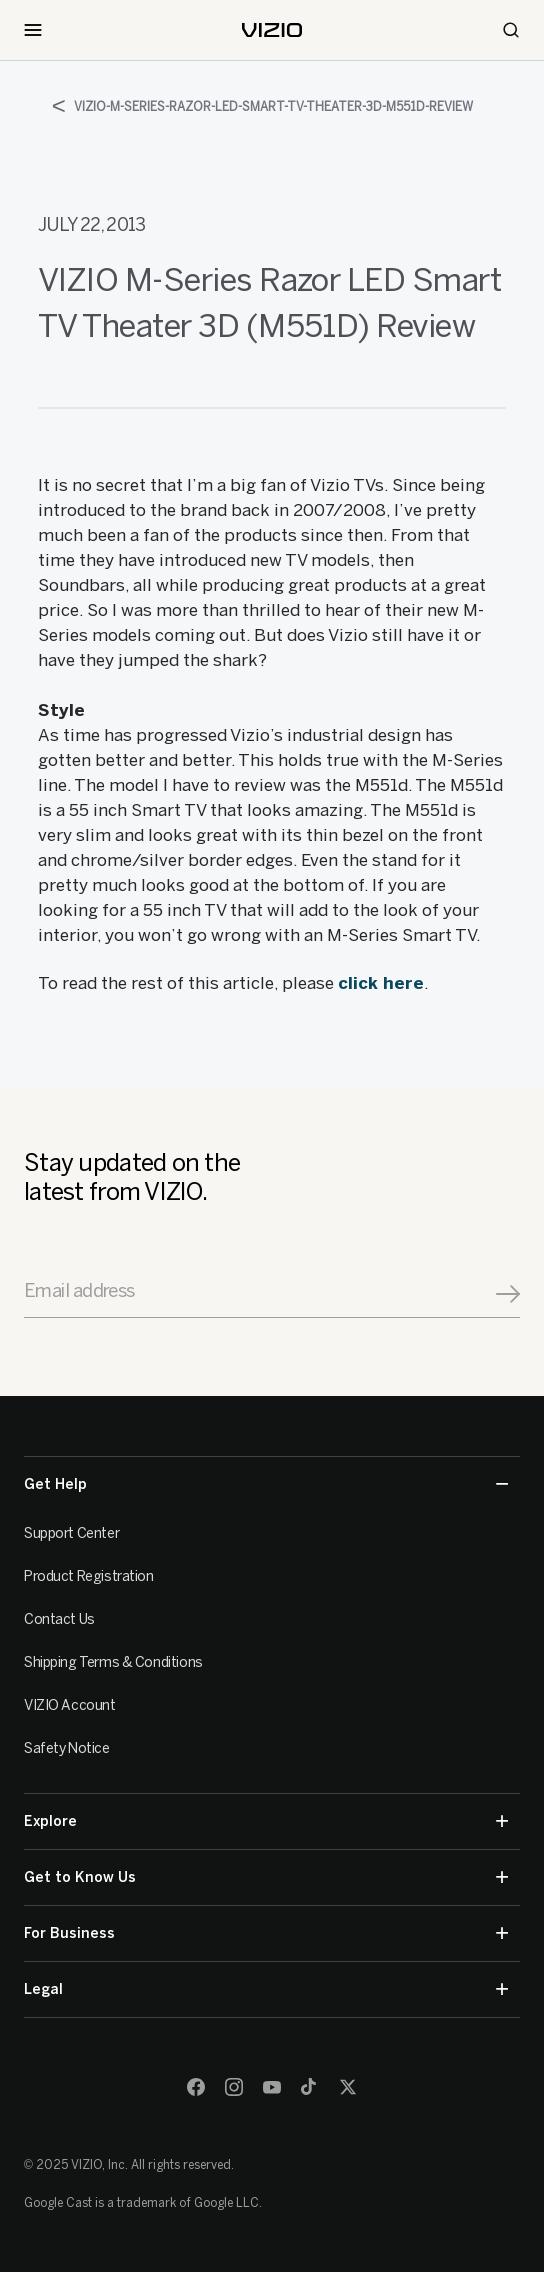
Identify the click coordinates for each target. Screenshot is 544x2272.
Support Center (71, 1533)
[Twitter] (348, 2087)
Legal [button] (266, 1989)
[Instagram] (234, 2087)
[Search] (511, 30)
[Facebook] (196, 2087)
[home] (272, 30)
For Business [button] (266, 1933)
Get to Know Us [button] (266, 1877)
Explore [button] (266, 1821)
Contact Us (59, 1619)
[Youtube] (272, 2087)
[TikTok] (310, 2087)
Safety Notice (67, 1748)
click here (381, 983)
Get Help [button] (266, 1484)
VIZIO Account (70, 1705)
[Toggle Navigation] (33, 30)
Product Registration (89, 1576)
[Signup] (508, 1294)
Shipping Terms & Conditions (113, 1662)
